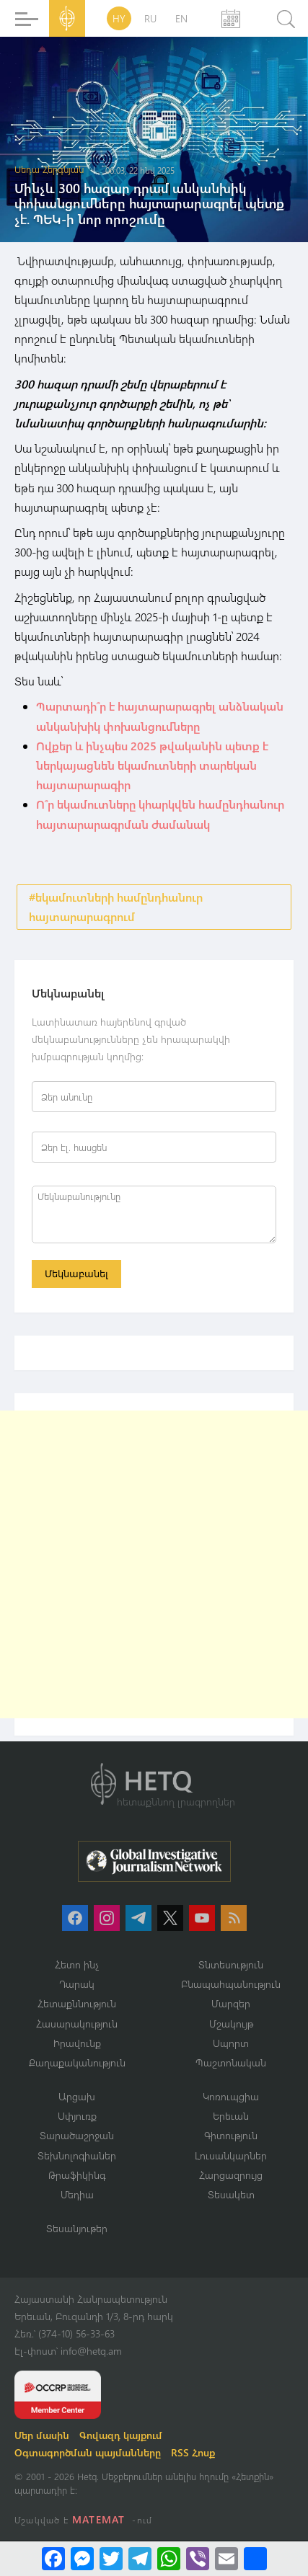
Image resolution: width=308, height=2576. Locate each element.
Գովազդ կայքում (120, 2435)
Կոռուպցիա (231, 2096)
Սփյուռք (77, 2116)
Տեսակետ (231, 2194)
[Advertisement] (154, 1564)
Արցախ (76, 2096)
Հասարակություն (77, 2023)
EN (181, 18)
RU (150, 18)
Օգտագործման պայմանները (87, 2452)
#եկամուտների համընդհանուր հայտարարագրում (116, 906)
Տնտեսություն (230, 1964)
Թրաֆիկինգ (76, 2175)
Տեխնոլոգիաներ (77, 2155)
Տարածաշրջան (77, 2135)
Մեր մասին (41, 2435)
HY (119, 18)
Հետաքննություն (77, 2003)
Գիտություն (231, 2135)
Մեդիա (77, 2194)
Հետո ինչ (77, 1964)
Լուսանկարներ (231, 2155)
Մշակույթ (231, 2023)
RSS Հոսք (193, 2452)
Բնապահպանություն (231, 1984)
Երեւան (231, 2116)
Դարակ (76, 1984)
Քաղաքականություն (77, 2062)
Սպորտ (231, 2043)
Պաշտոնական (230, 2062)
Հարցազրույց (231, 2175)
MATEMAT (98, 2519)
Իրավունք (77, 2043)
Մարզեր (230, 2003)
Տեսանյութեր (76, 2228)
